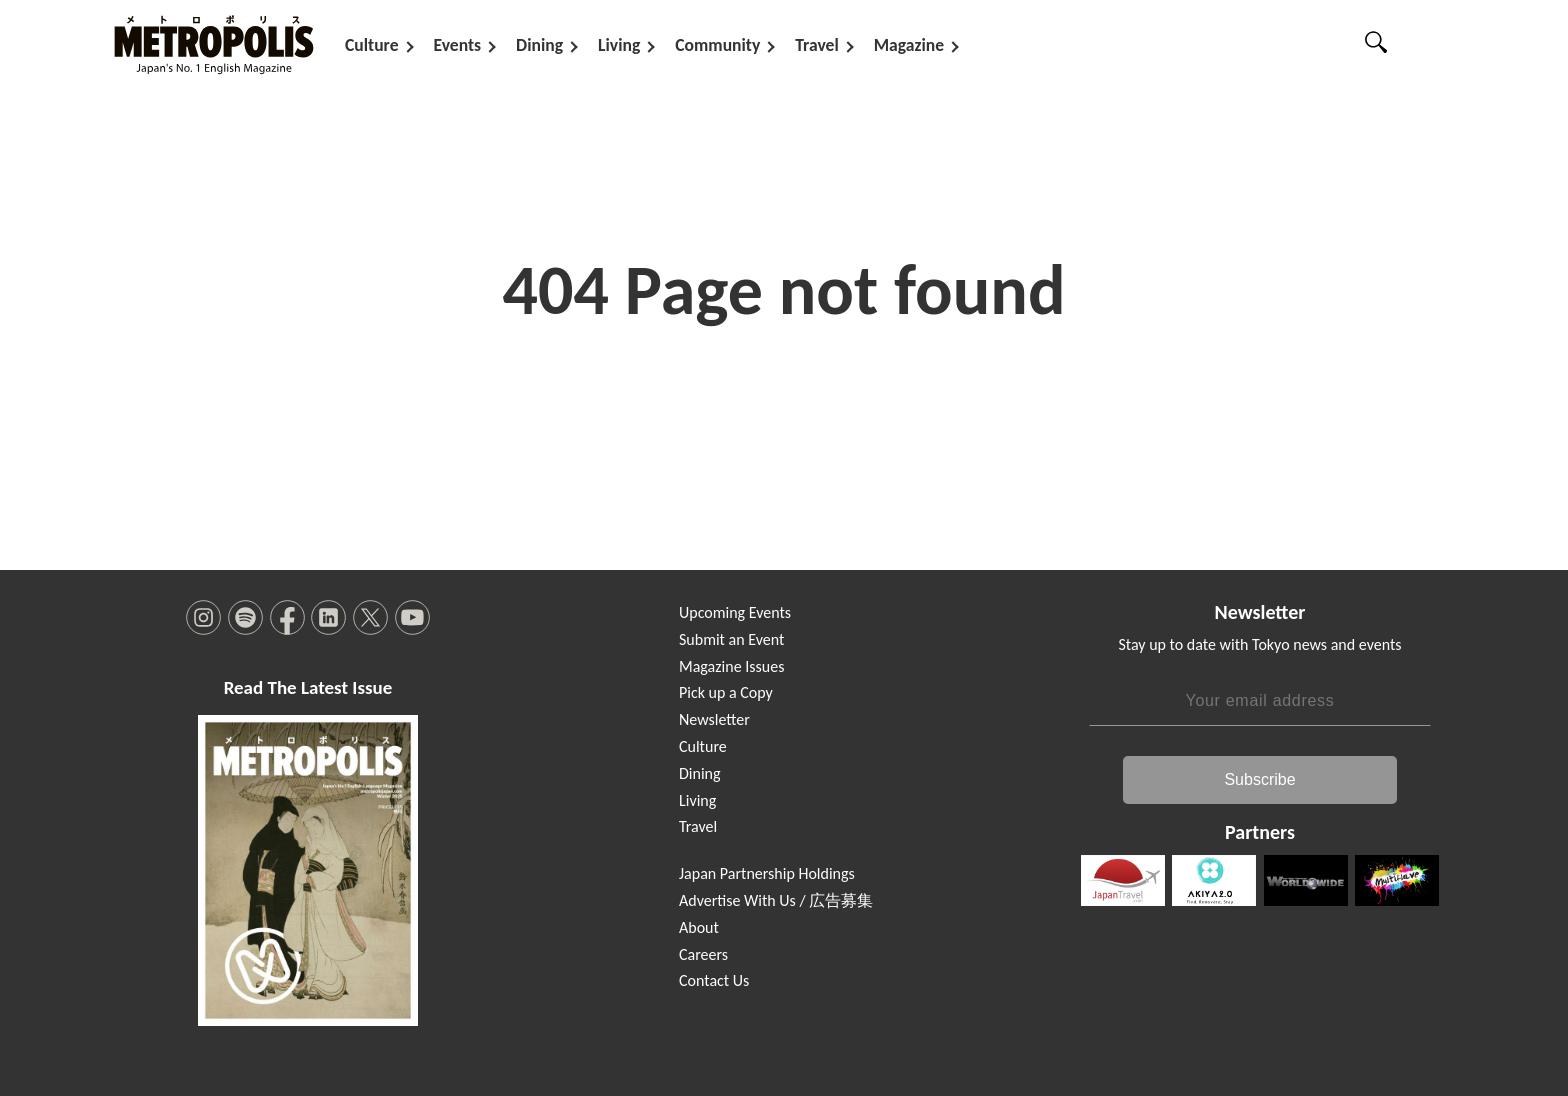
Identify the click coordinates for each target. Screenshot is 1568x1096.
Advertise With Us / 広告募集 (776, 900)
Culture (372, 45)
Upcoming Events (735, 612)
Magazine (909, 45)
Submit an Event (731, 639)
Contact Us (714, 980)
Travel (816, 45)
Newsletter (714, 719)
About (699, 927)
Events (458, 45)
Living (619, 45)
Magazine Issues (731, 666)
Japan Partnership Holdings (767, 873)
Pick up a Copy (726, 692)
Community (717, 45)
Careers (703, 954)
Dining (539, 45)
